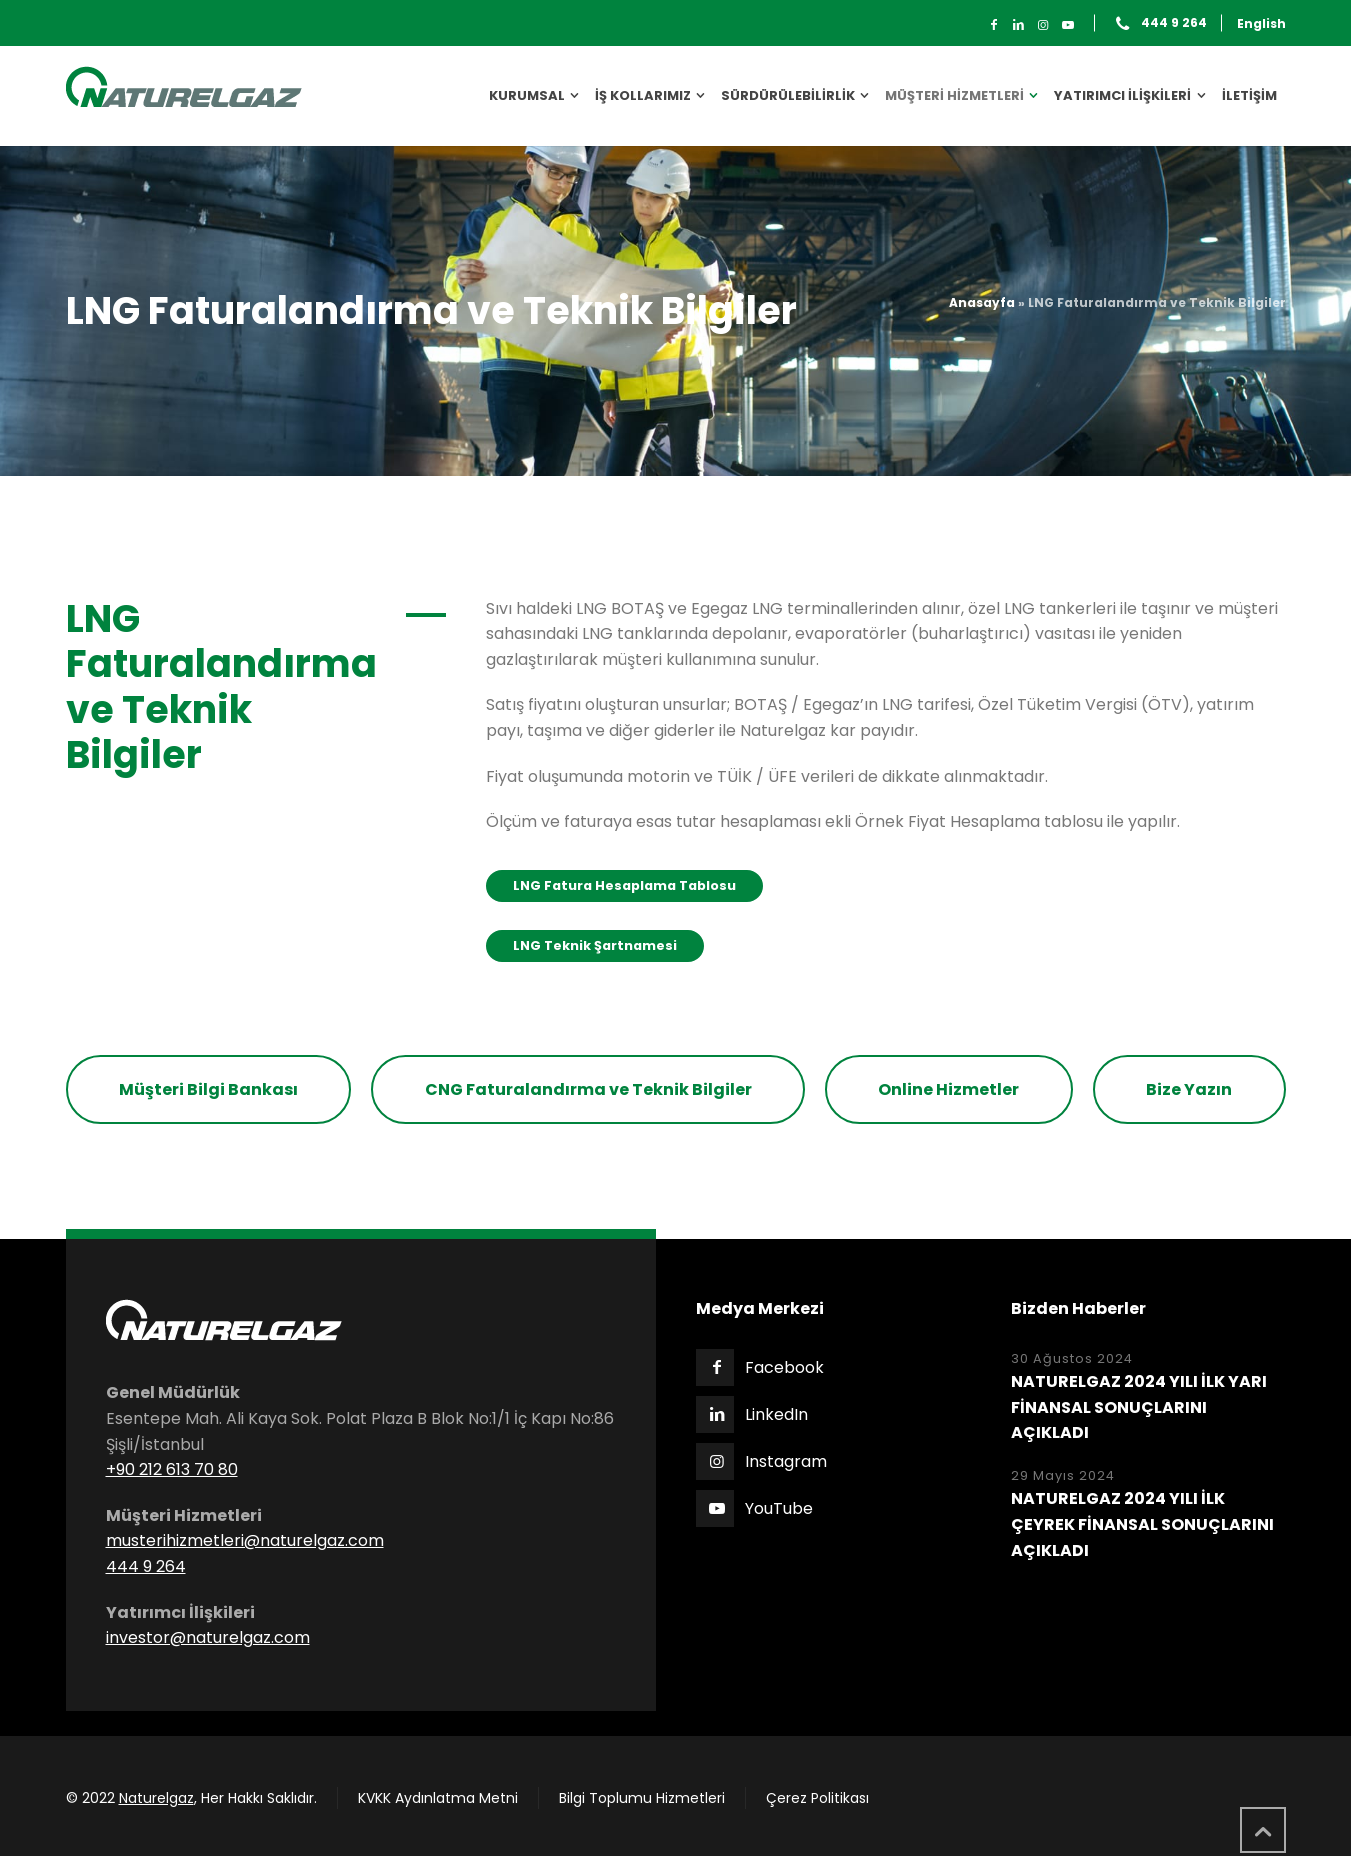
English (1261, 23)
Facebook (784, 1367)
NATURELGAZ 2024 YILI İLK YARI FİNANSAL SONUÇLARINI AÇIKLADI (1139, 1407)
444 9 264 (1174, 23)
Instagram (786, 1461)
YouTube (779, 1508)
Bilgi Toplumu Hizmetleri (642, 1798)
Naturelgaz (156, 1798)
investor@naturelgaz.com (208, 1637)
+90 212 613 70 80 (172, 1469)
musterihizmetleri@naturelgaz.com (245, 1540)
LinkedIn (776, 1414)
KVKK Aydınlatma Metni (438, 1798)
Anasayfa (982, 302)
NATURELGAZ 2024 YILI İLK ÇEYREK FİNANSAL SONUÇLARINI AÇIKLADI (1142, 1524)
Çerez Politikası (817, 1798)
